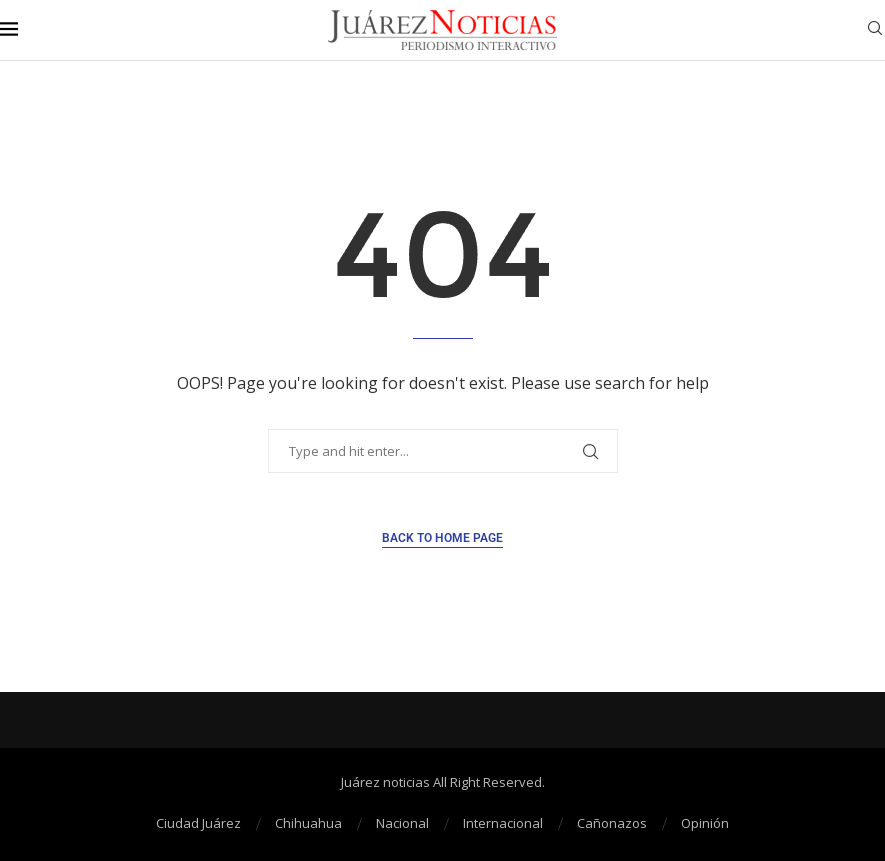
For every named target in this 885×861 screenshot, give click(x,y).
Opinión (705, 823)
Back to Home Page (442, 538)
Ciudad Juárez (198, 823)
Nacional (402, 823)
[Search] (875, 30)
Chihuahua (308, 823)
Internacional (503, 823)
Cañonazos (612, 823)
